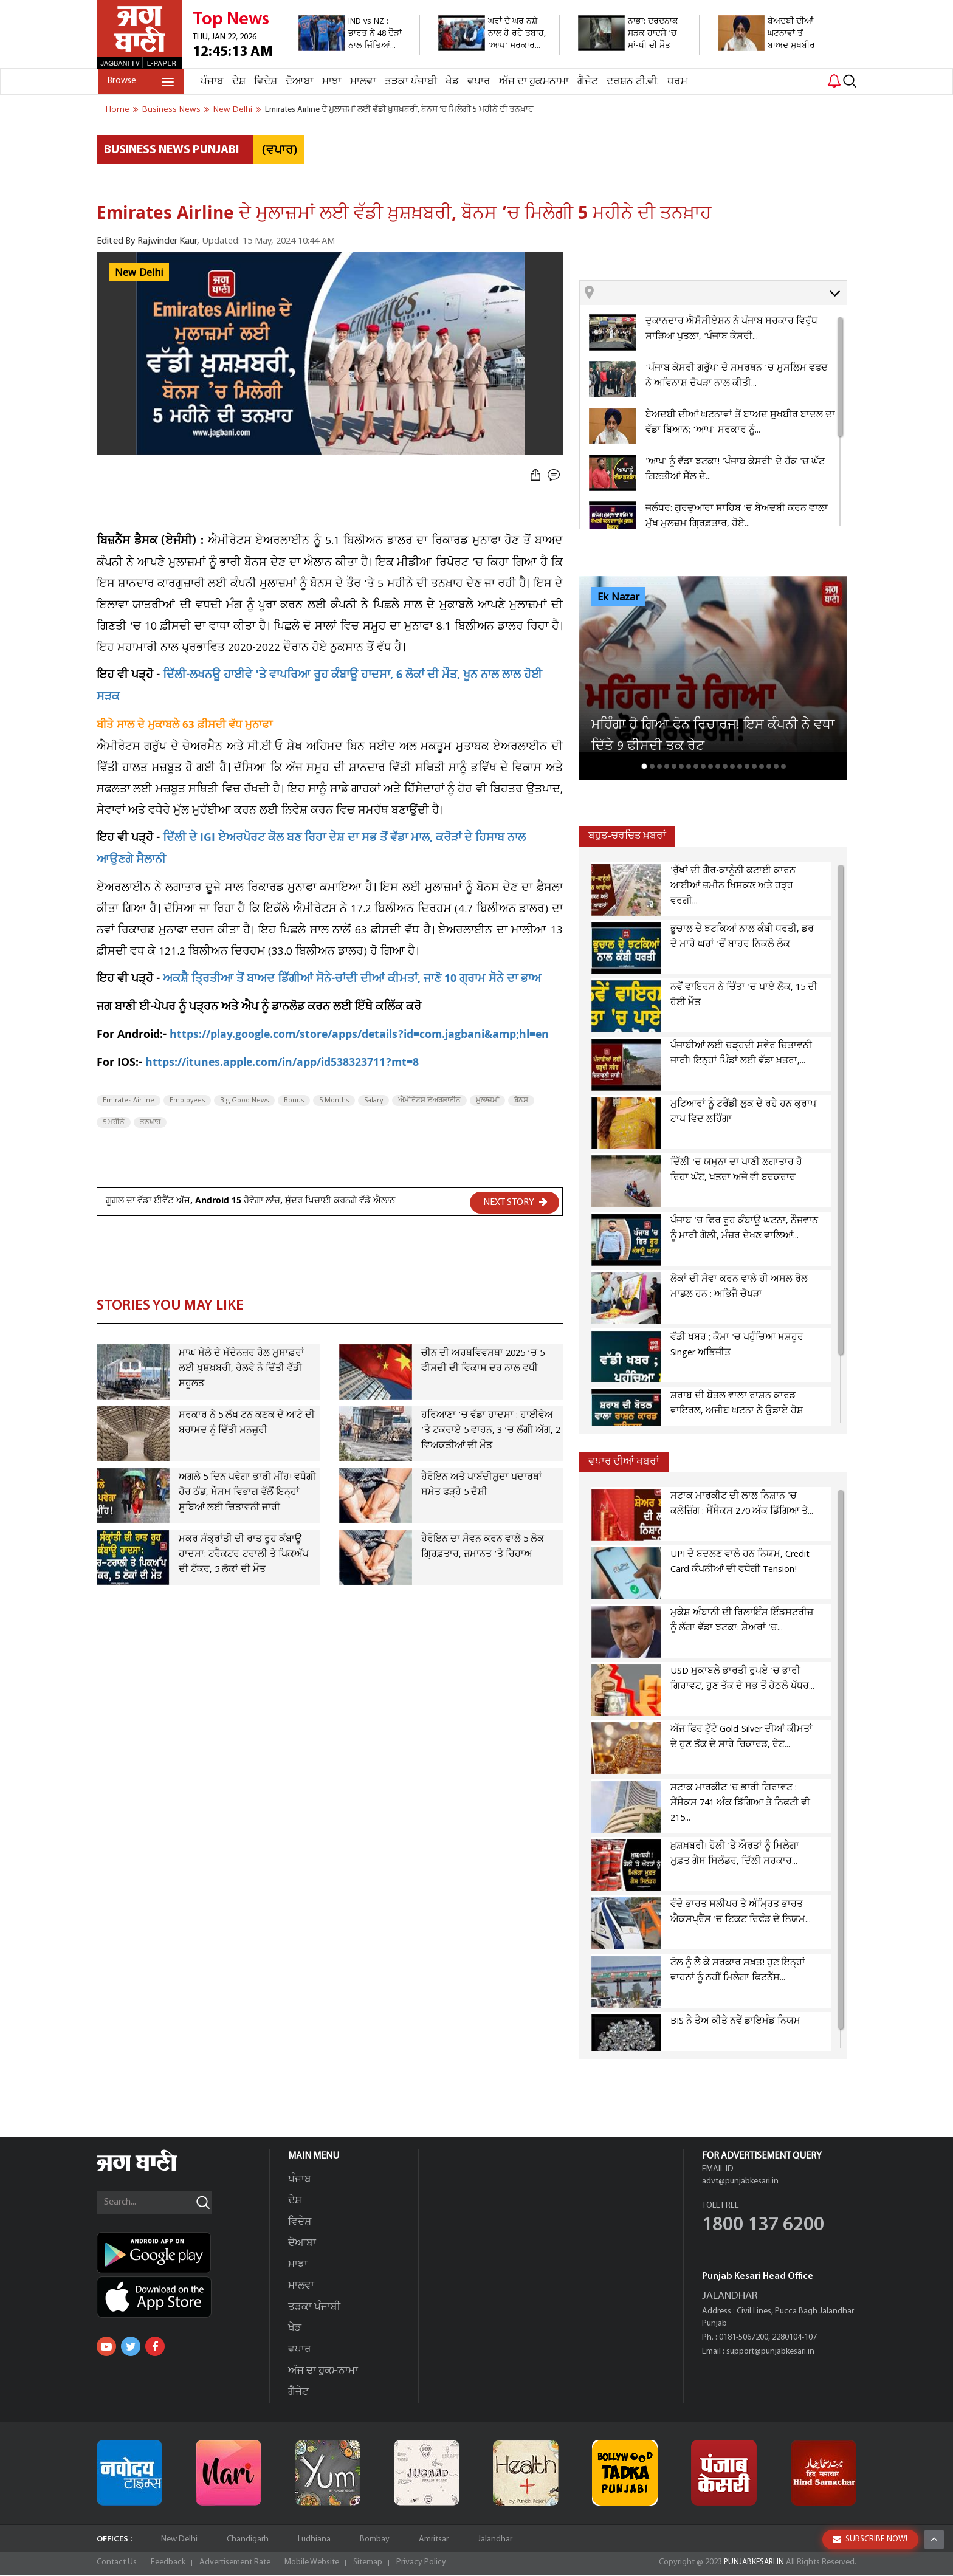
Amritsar (434, 2540)
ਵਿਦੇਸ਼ (263, 82)
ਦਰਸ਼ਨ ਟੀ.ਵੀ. (631, 82)
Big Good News (244, 1100)
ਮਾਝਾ (330, 82)
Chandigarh (248, 2540)
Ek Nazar (618, 597)
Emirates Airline (128, 1100)
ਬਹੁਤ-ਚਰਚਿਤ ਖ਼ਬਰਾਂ (627, 836)
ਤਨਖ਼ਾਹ (150, 1122)
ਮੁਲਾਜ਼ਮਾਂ (487, 1100)
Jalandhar (495, 2540)
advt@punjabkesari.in (740, 2182)
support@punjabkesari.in (770, 2352)
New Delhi (139, 273)
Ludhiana (314, 2540)
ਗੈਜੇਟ (586, 82)
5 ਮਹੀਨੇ (114, 1122)
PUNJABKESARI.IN (752, 2563)
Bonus (294, 1100)
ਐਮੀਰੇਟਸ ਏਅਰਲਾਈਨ (429, 1100)
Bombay (375, 2540)
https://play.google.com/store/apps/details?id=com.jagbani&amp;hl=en (359, 1035)
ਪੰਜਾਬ (210, 82)
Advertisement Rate (234, 2563)
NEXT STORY (515, 1202)
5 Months (334, 1100)
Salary (373, 1100)
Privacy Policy (421, 2563)
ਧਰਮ (676, 82)
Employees (187, 1100)
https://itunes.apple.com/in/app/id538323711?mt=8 (282, 1063)
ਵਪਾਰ (477, 82)
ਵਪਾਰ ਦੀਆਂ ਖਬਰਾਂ (623, 1462)
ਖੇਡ (450, 82)
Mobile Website (311, 2563)
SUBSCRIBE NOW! (870, 2539)
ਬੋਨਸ (521, 1100)
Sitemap (367, 2563)
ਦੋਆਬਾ (298, 82)
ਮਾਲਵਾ (361, 82)
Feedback (168, 2563)
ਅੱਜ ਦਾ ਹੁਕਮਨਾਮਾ (532, 82)
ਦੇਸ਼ (237, 82)
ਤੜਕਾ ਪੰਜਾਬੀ (409, 82)
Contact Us (117, 2563)
